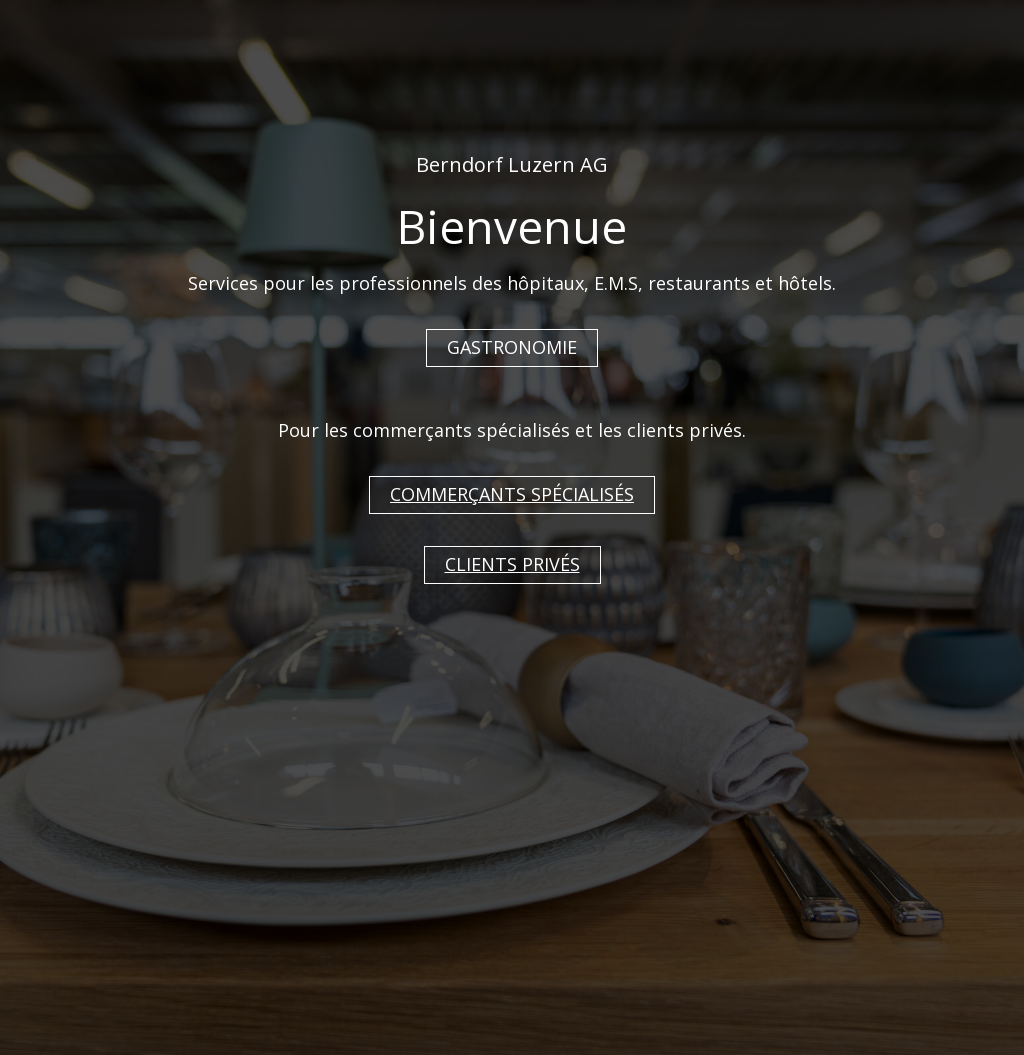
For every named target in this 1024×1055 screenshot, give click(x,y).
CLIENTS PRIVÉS (512, 564)
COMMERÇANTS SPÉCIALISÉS (512, 494)
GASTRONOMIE (512, 347)
